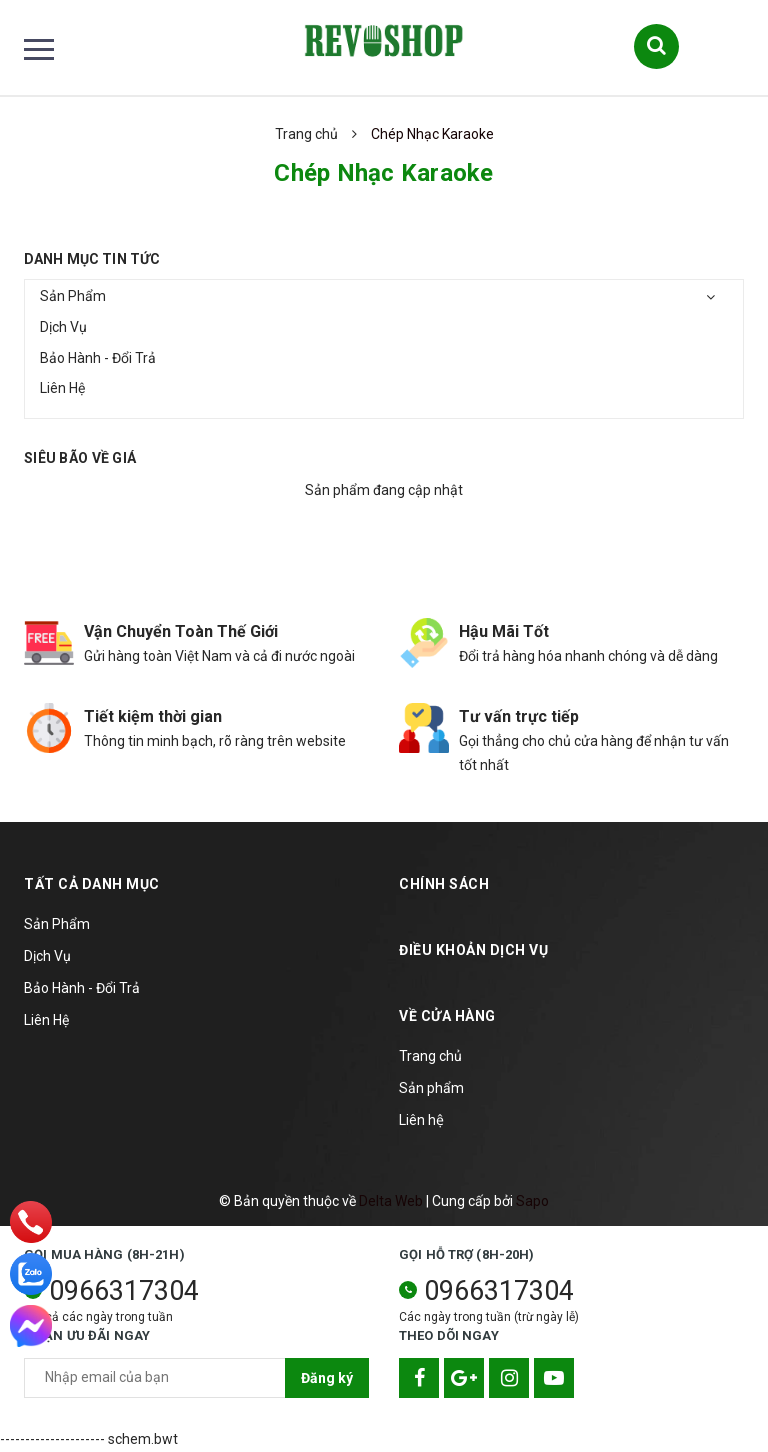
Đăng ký (327, 1378)
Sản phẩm (431, 1088)
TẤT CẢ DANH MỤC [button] (92, 884)
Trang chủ (430, 1056)
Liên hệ (421, 1120)
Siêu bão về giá (80, 458)
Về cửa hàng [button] (447, 1016)
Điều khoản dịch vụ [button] (473, 950)
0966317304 (124, 1291)
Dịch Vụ (63, 327)
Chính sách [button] (444, 884)
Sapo (532, 1201)
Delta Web (391, 1201)
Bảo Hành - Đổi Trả (98, 358)
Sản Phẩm (73, 296)
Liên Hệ (62, 388)
